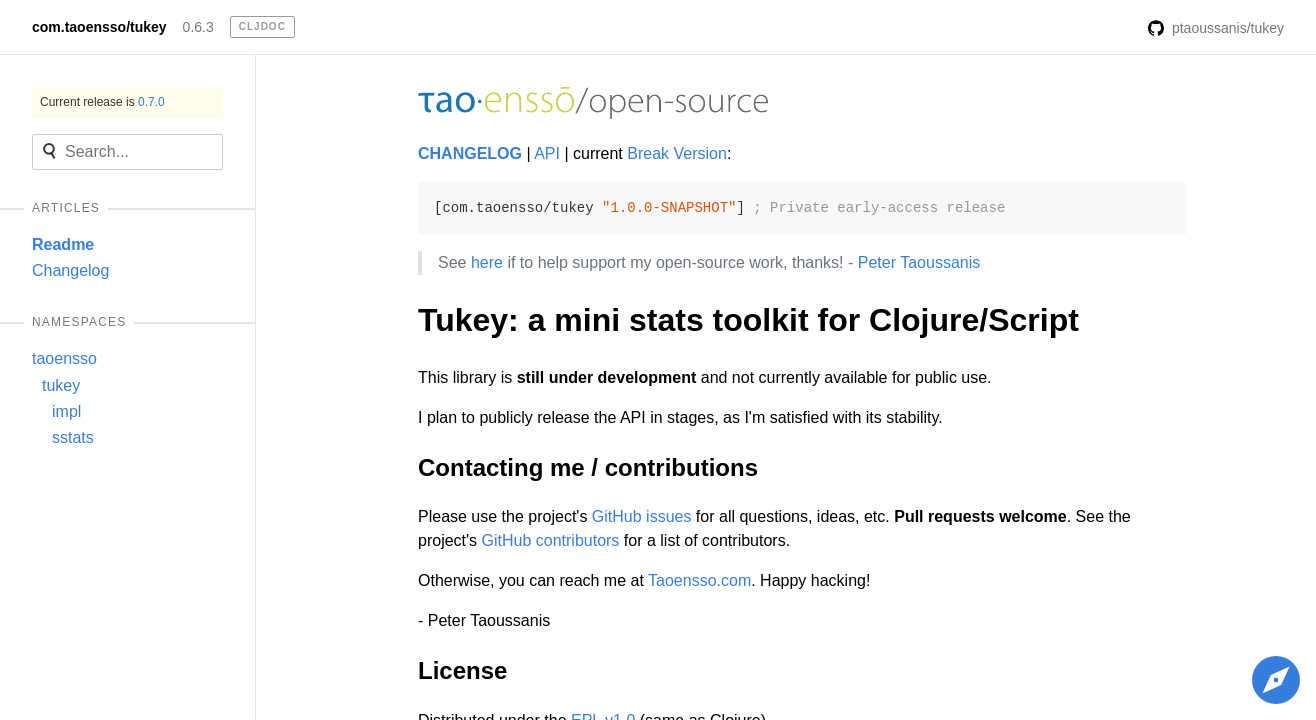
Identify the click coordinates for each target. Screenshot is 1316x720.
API (547, 153)
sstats (73, 437)
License (462, 670)
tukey (61, 385)
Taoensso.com (699, 580)
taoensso (64, 358)
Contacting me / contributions (588, 467)
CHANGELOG (470, 153)
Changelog (70, 270)
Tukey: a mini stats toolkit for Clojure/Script (748, 320)
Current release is (102, 102)
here (487, 262)
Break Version (677, 153)
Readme (63, 244)
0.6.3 (198, 27)
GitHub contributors (551, 540)
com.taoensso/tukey (99, 27)
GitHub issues (642, 516)
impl (66, 411)
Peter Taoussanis (919, 262)
